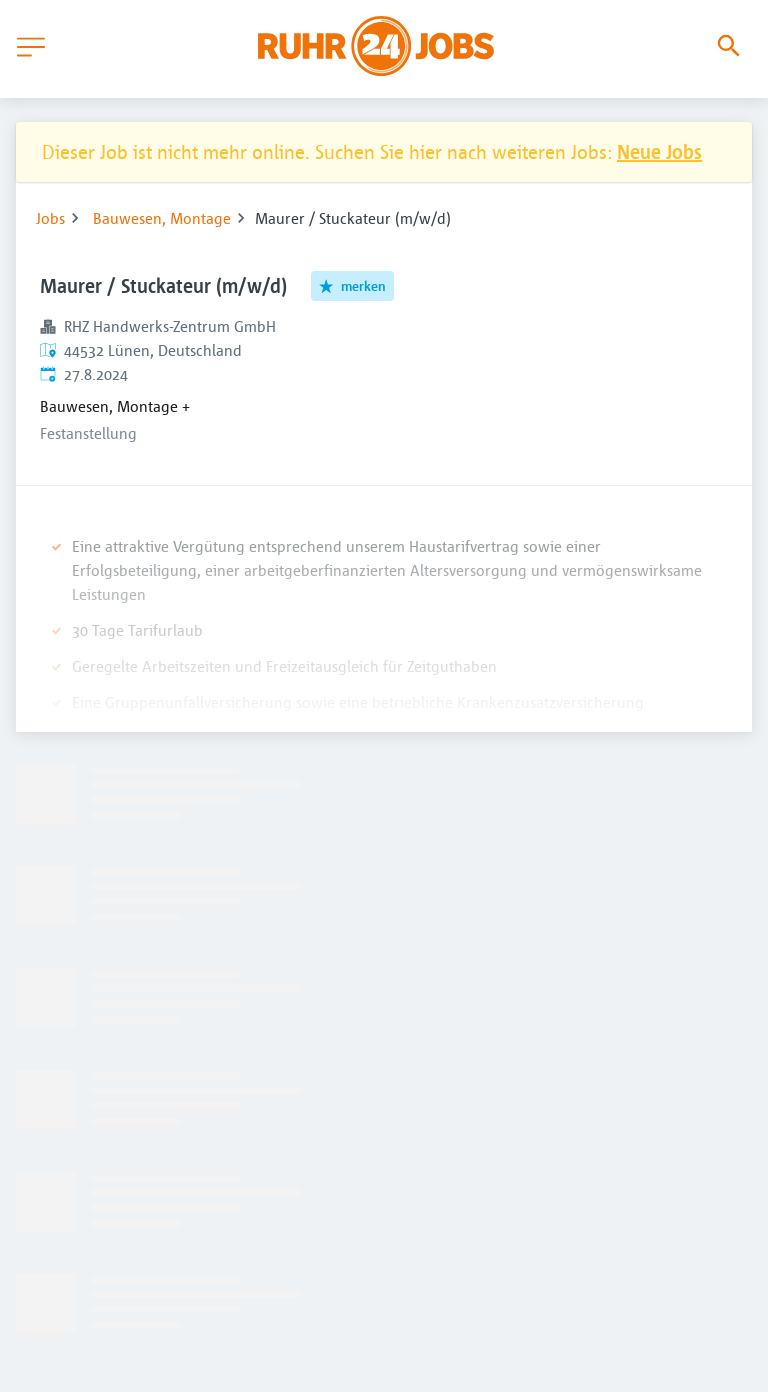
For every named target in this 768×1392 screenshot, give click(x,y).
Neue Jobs (659, 151)
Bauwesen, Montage (162, 218)
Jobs (50, 218)
